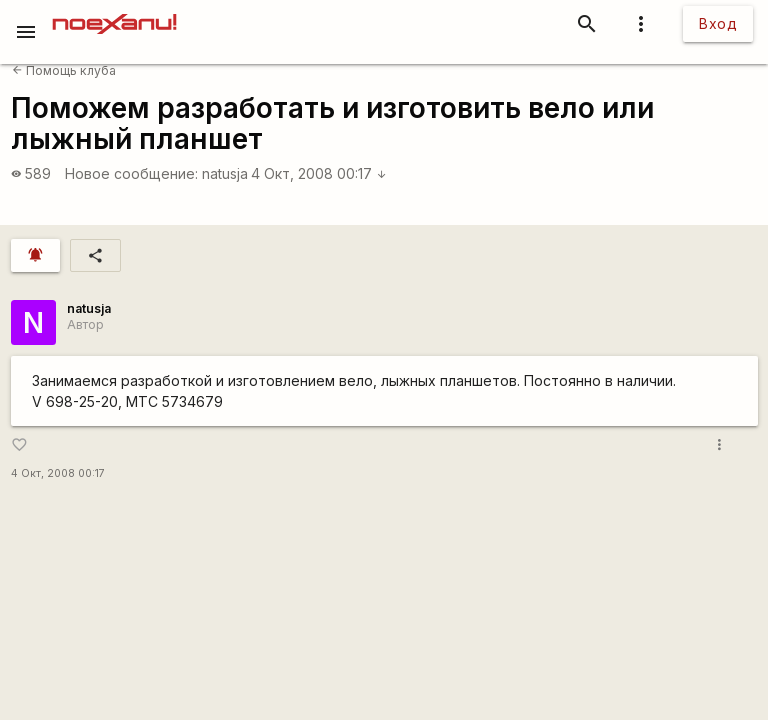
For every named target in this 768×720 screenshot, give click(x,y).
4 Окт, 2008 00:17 (319, 173)
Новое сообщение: (131, 173)
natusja (225, 173)
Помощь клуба (64, 70)
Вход (718, 23)
